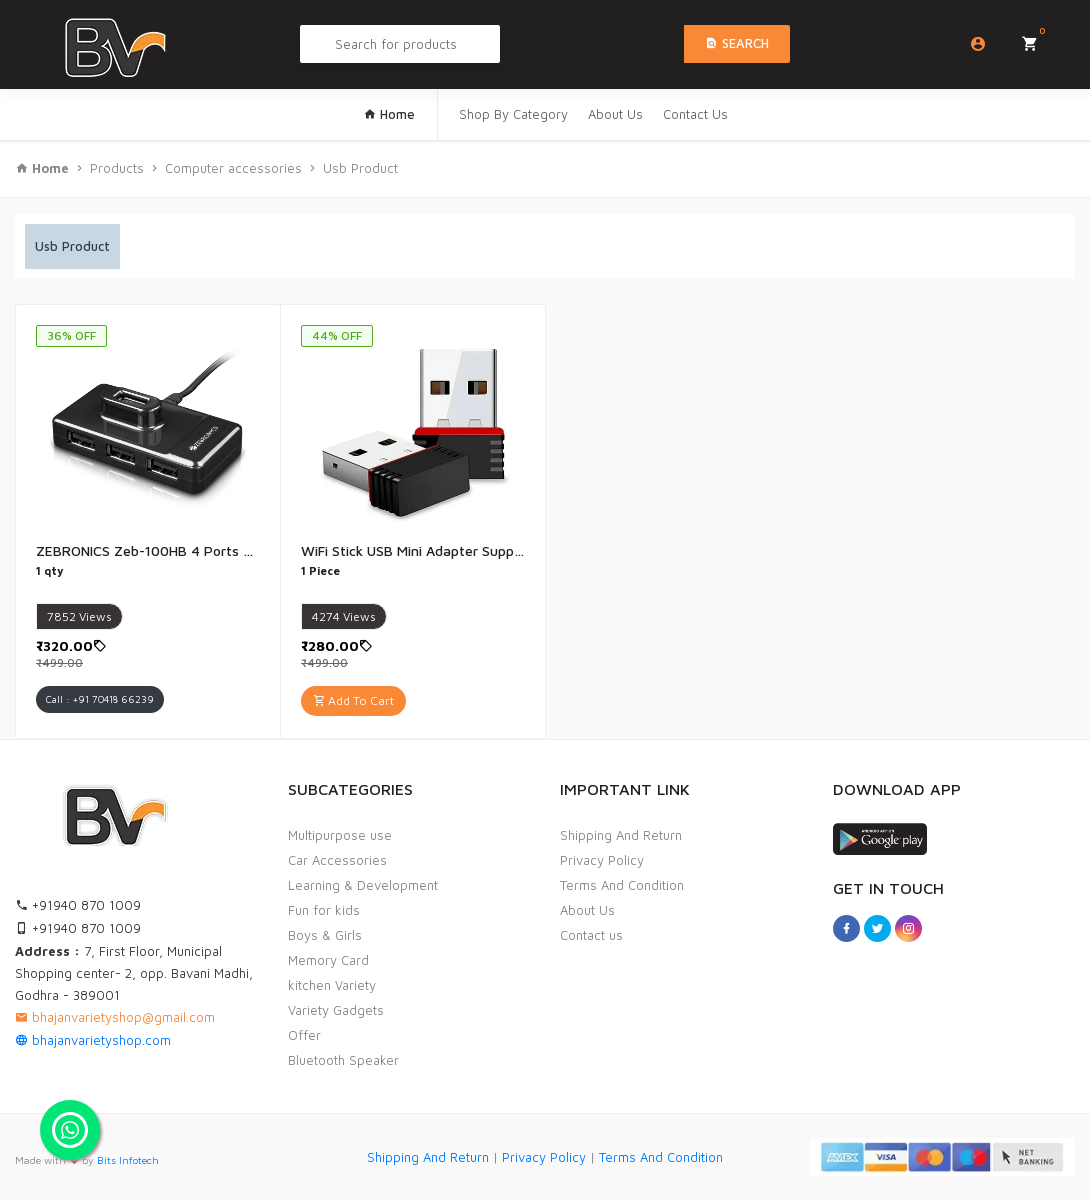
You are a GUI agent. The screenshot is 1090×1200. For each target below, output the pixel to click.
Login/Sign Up (978, 44)
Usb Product (360, 168)
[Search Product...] (400, 44)
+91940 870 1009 (78, 905)
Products (117, 168)
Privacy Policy (602, 860)
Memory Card (328, 960)
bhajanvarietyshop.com (93, 1040)
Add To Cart (353, 700)
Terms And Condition (622, 885)
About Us (615, 114)
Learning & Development (363, 885)
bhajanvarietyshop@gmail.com (115, 1017)
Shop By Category (513, 114)
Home (389, 114)
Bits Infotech (128, 1160)
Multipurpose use (340, 835)
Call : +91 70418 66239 (100, 699)
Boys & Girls (325, 935)
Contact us (591, 935)
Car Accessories (337, 860)
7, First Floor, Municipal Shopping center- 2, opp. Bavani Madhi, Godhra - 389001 (134, 973)
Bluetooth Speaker (343, 1060)
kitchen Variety (332, 985)
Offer (304, 1035)
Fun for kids (324, 910)
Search (737, 43)
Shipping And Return (621, 835)
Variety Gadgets (336, 1010)
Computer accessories (233, 168)
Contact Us (695, 114)
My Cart (1036, 38)
